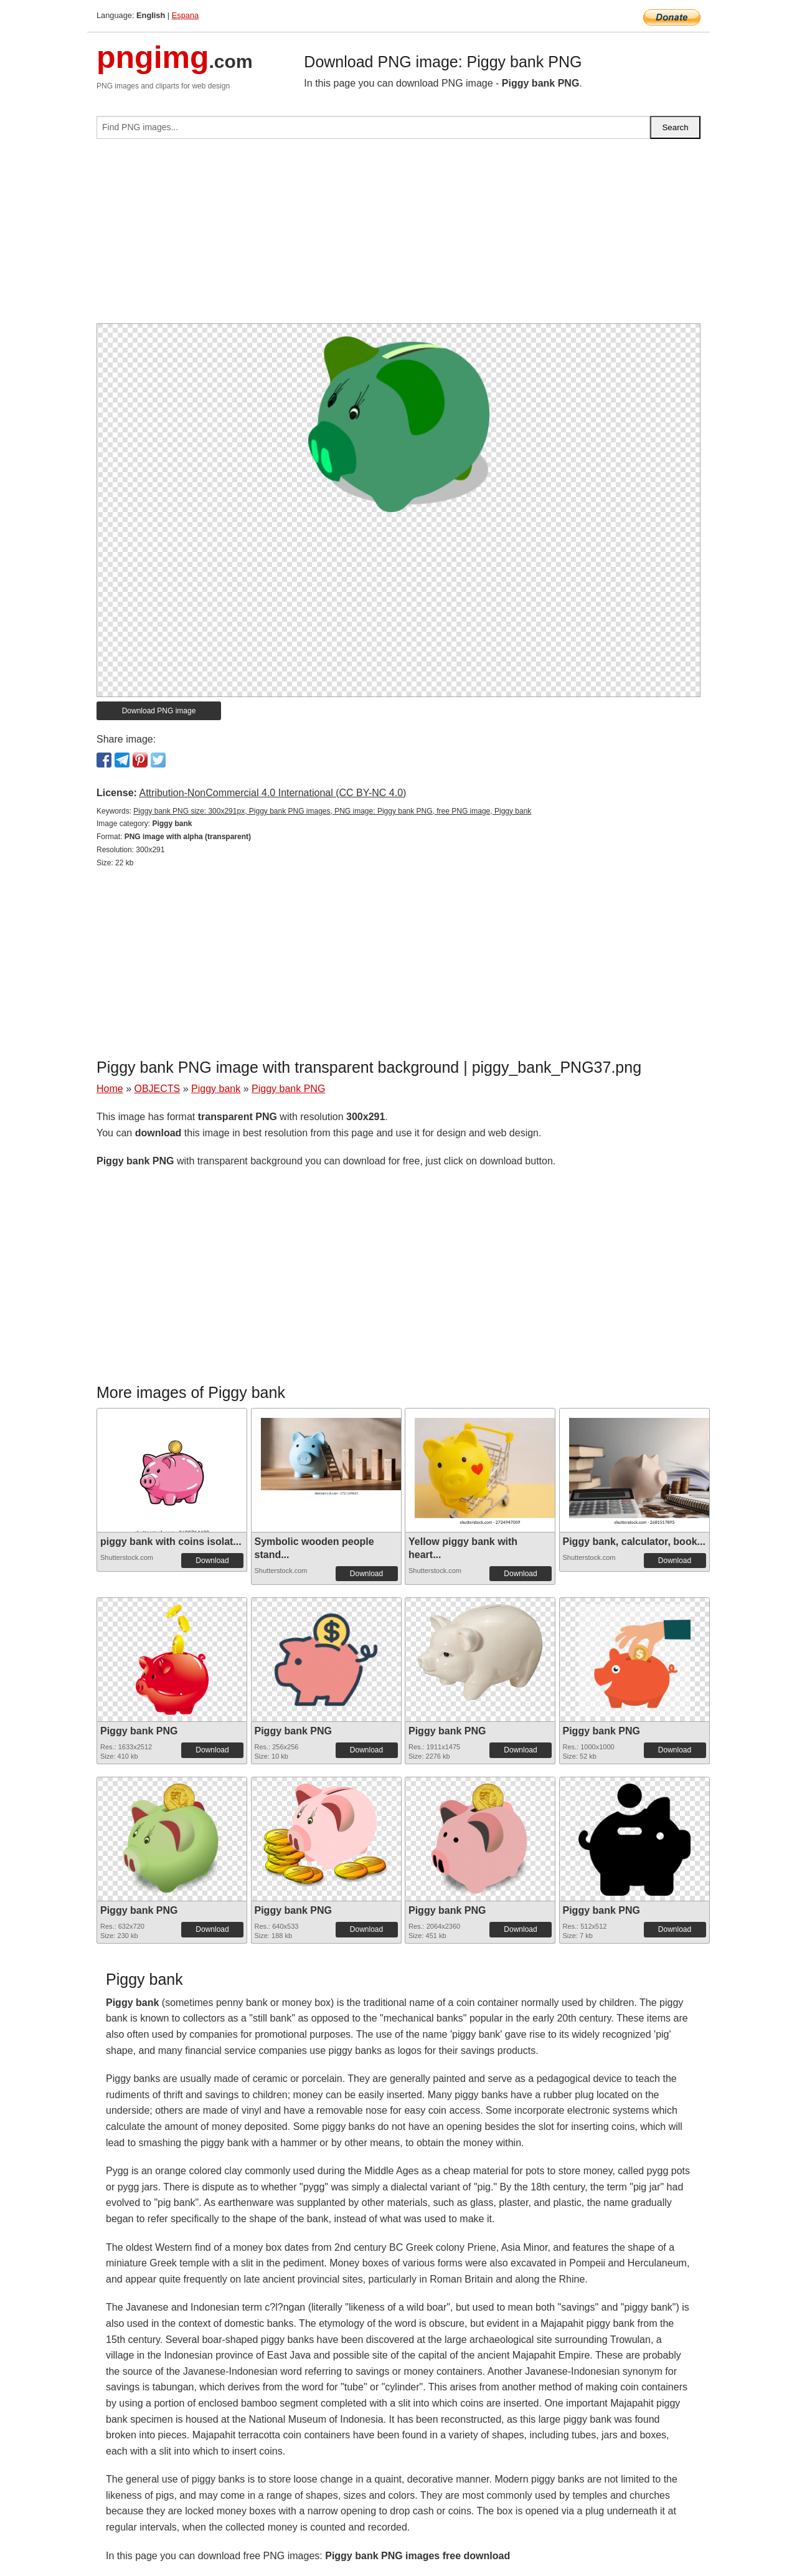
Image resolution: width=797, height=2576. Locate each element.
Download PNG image (159, 710)
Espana (185, 15)
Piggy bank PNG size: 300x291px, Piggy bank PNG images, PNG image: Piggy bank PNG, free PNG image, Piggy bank (332, 811)
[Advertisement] (398, 236)
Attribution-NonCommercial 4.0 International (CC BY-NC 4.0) (272, 792)
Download (212, 1560)
